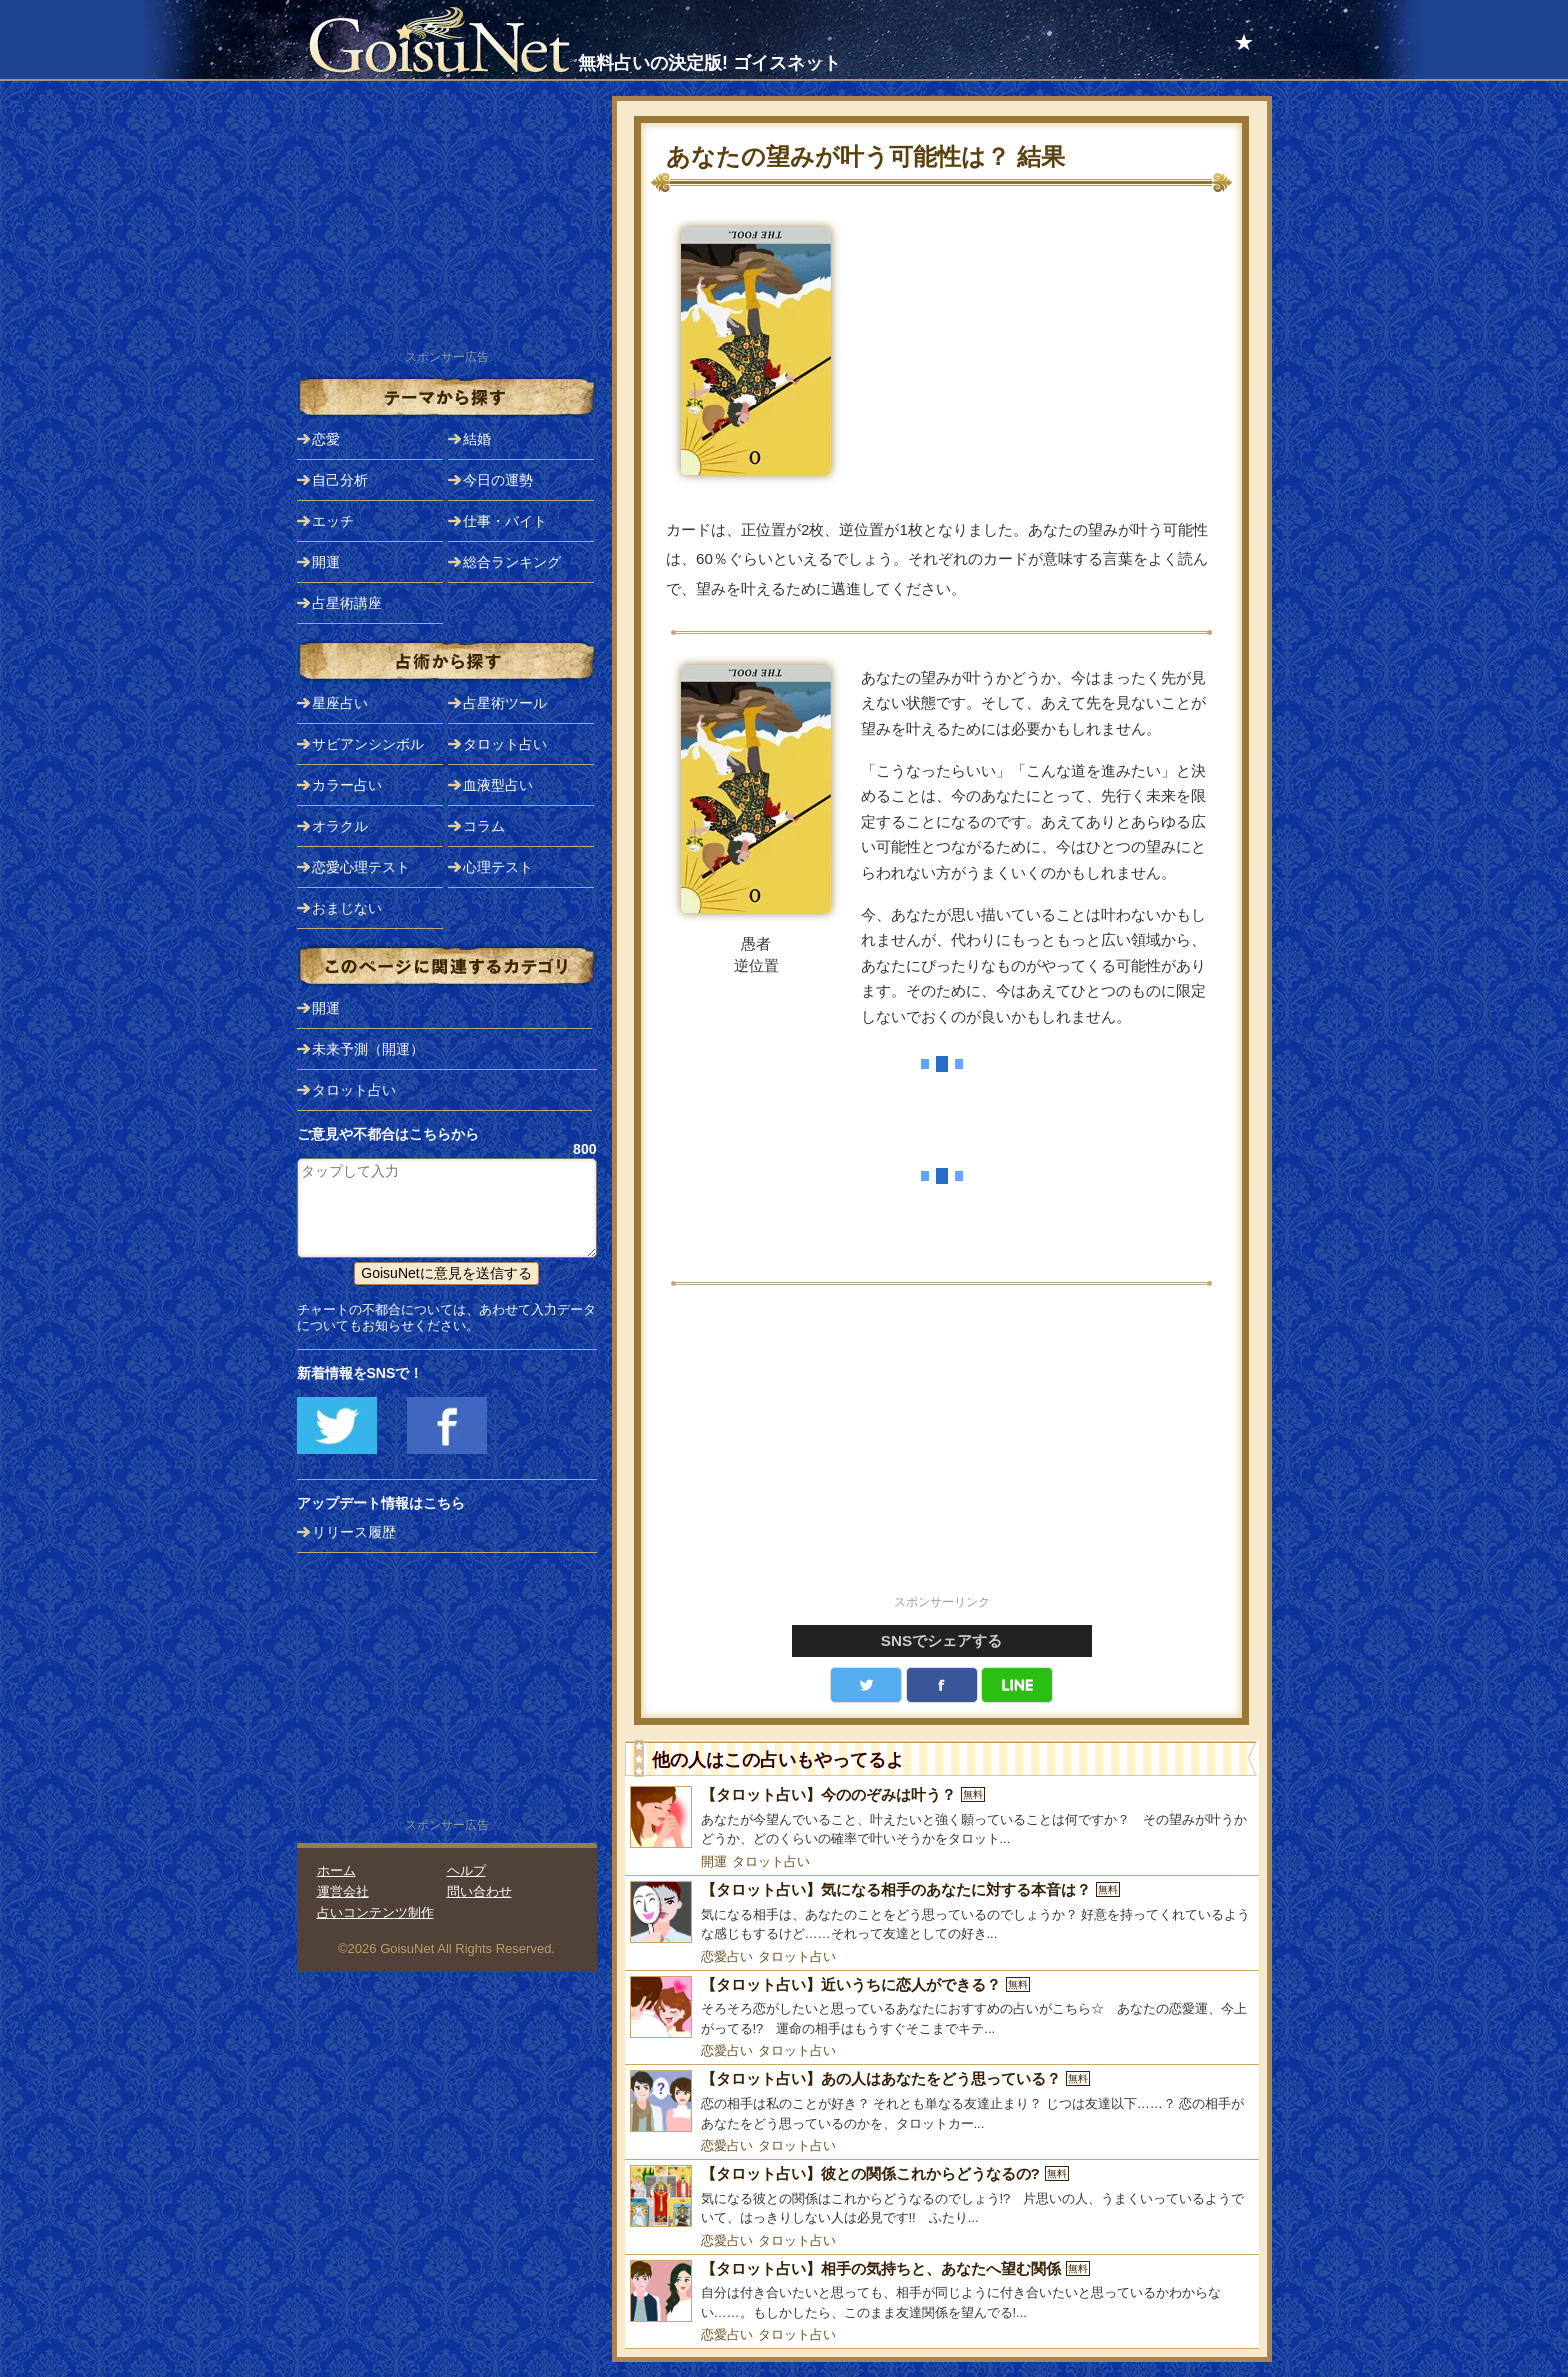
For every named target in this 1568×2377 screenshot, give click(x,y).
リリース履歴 (354, 1532)
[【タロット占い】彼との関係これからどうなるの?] (942, 2196)
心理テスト (498, 867)
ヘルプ (466, 1870)
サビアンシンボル (368, 744)
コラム (484, 826)
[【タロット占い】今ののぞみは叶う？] (942, 1817)
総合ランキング (512, 562)
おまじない (347, 908)
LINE (1017, 1685)
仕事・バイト (505, 521)
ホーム (336, 1870)
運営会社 (343, 1891)
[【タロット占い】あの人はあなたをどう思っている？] (942, 2101)
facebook (942, 1685)
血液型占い (498, 785)
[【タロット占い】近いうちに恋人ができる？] (942, 2007)
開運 (714, 1861)
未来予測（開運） (368, 1049)
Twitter (866, 1685)
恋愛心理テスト (361, 867)
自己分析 (340, 480)
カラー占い (347, 785)
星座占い (340, 703)
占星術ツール (505, 703)
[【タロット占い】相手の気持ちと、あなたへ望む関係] (942, 2291)
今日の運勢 (498, 480)
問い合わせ (479, 1891)
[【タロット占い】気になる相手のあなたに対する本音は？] (942, 1912)
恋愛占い (727, 1956)
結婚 (477, 439)
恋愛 (326, 439)
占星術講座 (347, 603)
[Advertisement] (942, 1451)
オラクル (340, 826)
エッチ (333, 521)
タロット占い (771, 1861)
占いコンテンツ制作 (375, 1912)
